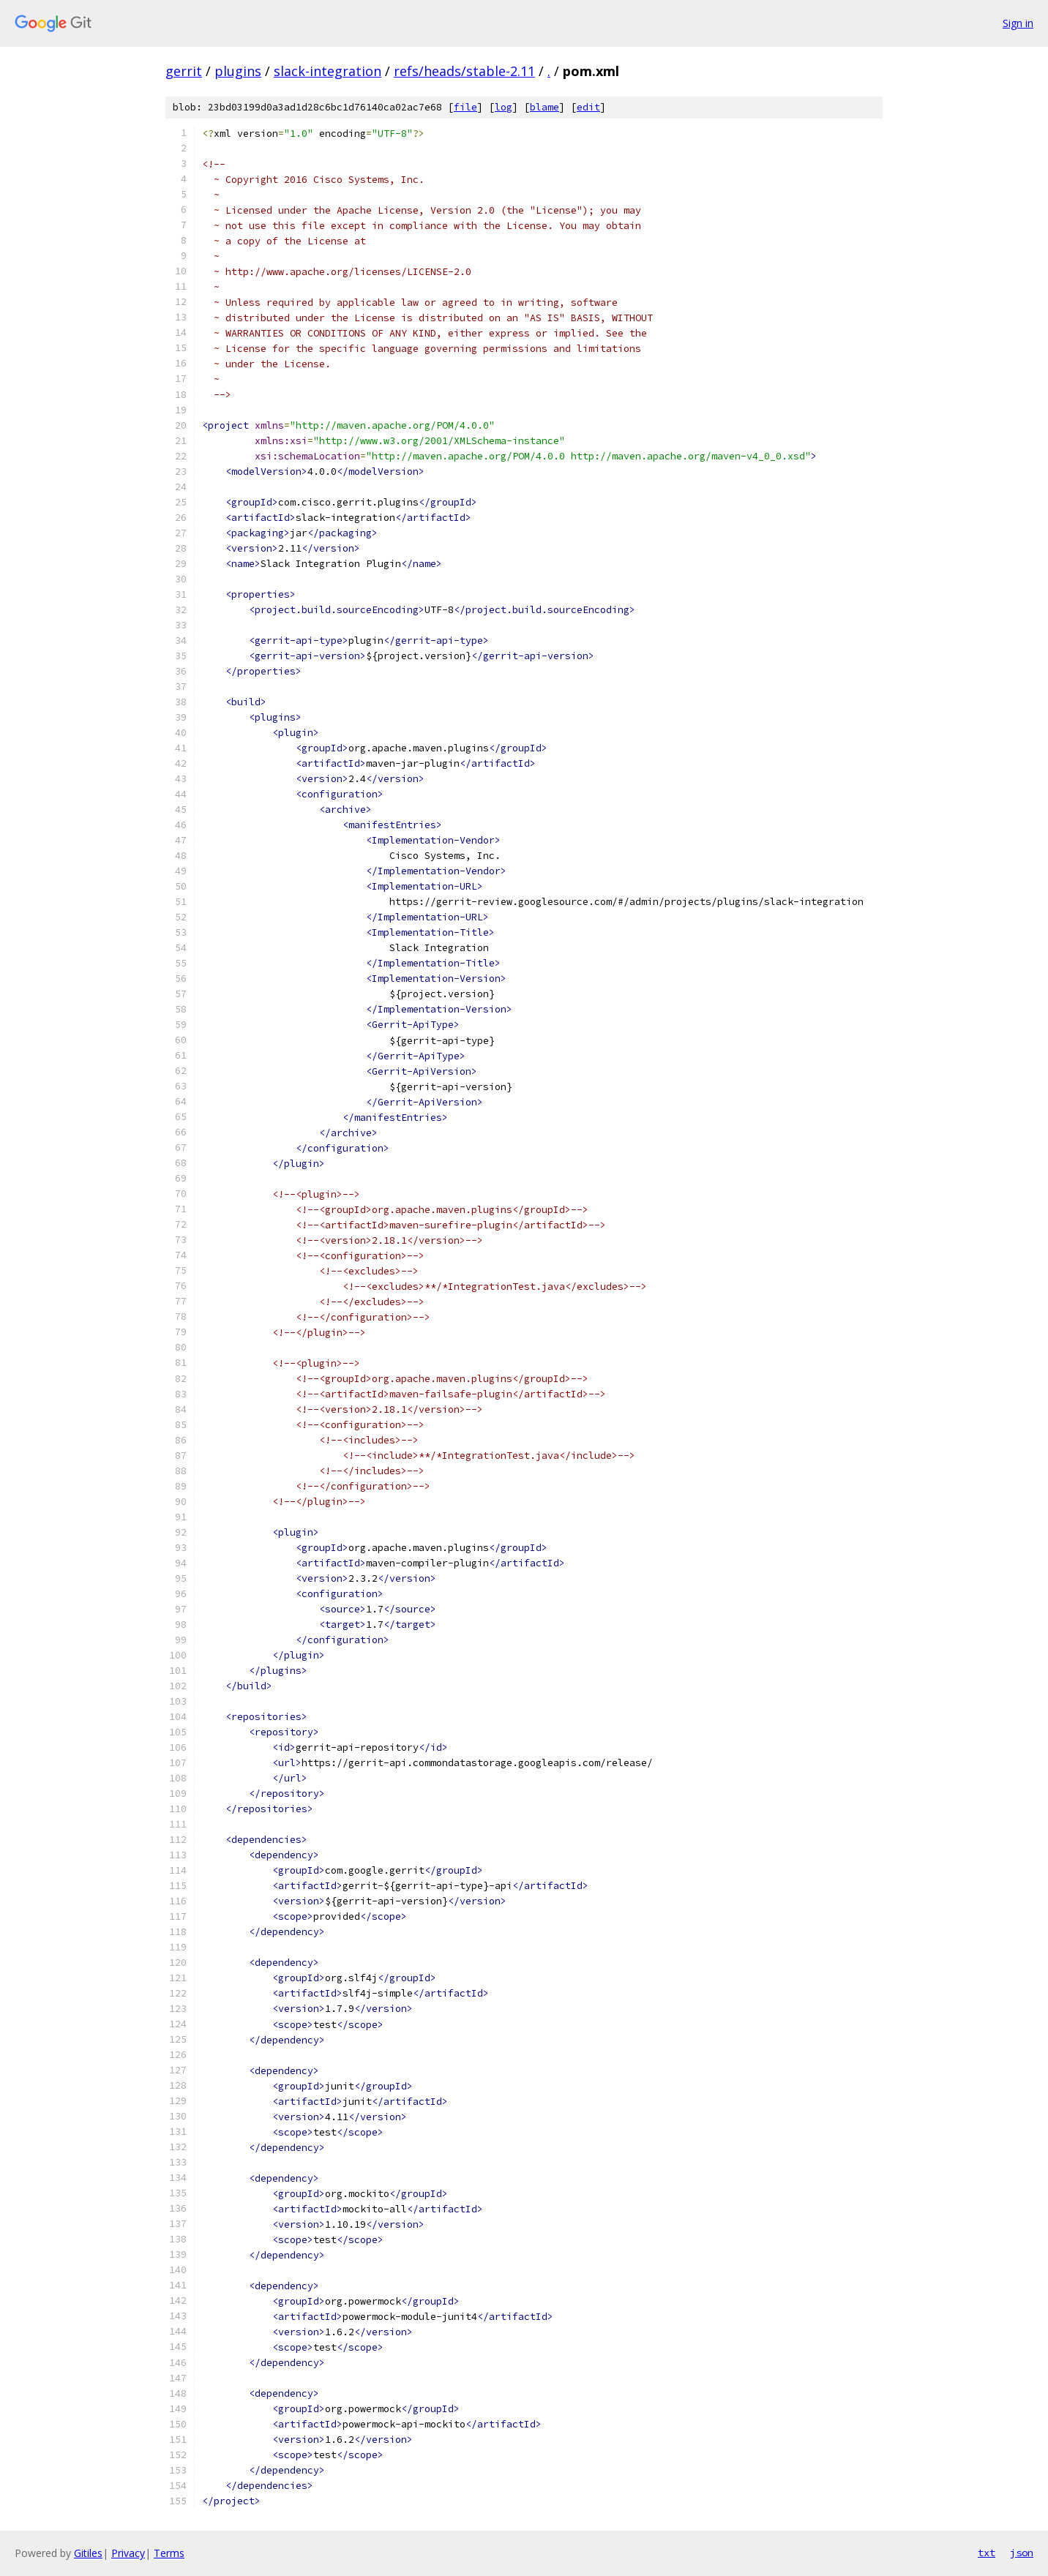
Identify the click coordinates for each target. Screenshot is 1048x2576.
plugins (237, 71)
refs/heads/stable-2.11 (464, 71)
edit (588, 107)
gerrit (183, 71)
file (465, 107)
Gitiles (88, 2553)
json (1021, 2552)
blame (544, 107)
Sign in (1018, 23)
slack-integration (327, 71)
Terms (169, 2553)
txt (986, 2552)
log (503, 107)
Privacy (128, 2553)
